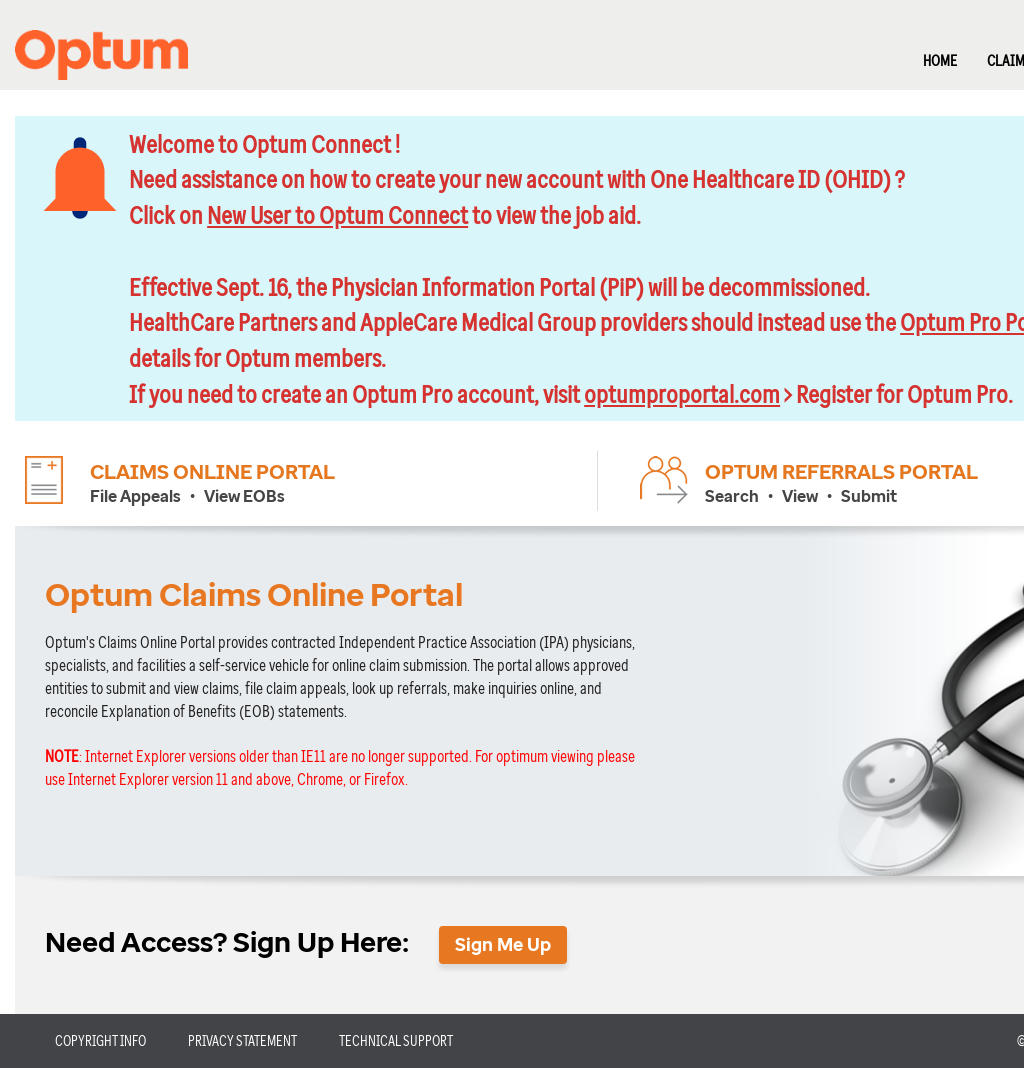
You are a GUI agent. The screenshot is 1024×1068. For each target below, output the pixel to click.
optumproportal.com (682, 393)
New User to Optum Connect (337, 214)
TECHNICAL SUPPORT (396, 1040)
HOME (940, 60)
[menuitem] (925, 53)
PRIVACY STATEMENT (242, 1040)
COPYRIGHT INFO (100, 1040)
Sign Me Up (503, 944)
